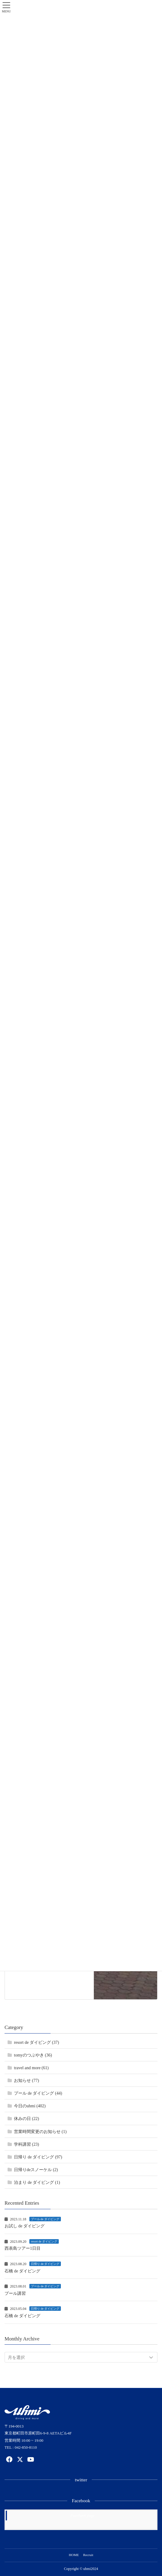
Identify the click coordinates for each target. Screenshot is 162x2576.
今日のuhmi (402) (30, 2106)
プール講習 (15, 2293)
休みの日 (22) (26, 2118)
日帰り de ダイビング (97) (38, 2157)
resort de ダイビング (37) (36, 2042)
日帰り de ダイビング (45, 2263)
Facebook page (83, 2515)
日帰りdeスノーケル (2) (36, 2169)
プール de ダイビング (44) (38, 2093)
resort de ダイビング (44, 2241)
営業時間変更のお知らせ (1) (40, 2131)
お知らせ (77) (26, 2080)
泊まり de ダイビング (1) (37, 2182)
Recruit (88, 2555)
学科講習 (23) (26, 2144)
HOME (74, 2555)
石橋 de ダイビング (22, 2271)
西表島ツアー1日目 (23, 2248)
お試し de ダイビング (25, 2226)
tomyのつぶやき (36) (33, 2055)
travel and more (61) (31, 2068)
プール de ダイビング (45, 2219)
